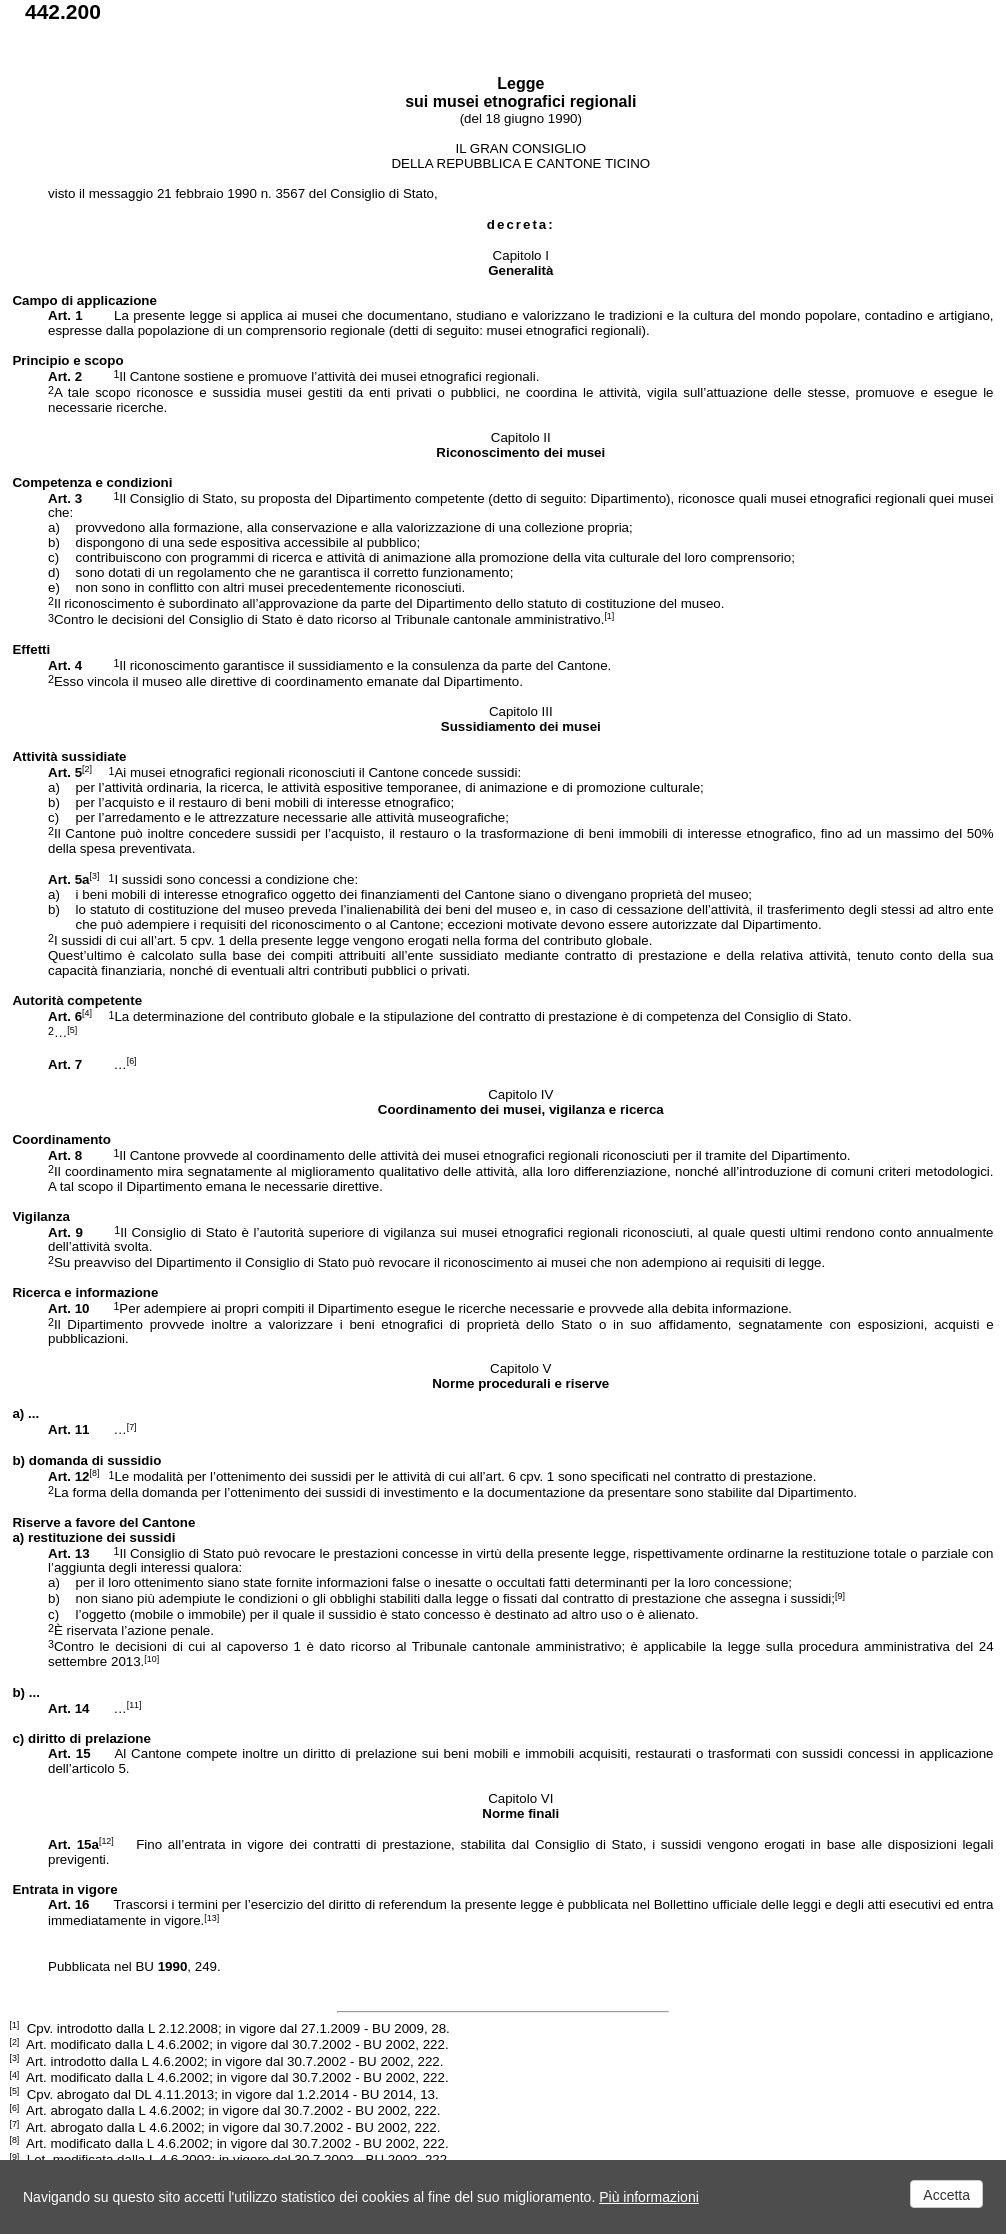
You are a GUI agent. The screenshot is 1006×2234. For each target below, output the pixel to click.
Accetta (946, 2195)
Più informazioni (649, 2197)
